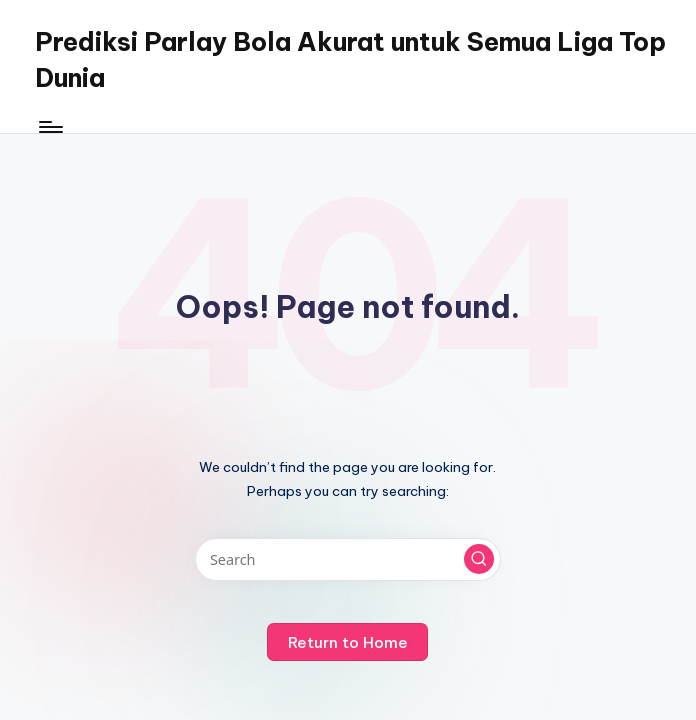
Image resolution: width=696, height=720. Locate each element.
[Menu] (49, 127)
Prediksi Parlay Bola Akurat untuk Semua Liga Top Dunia (350, 60)
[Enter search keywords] (347, 559)
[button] (479, 559)
